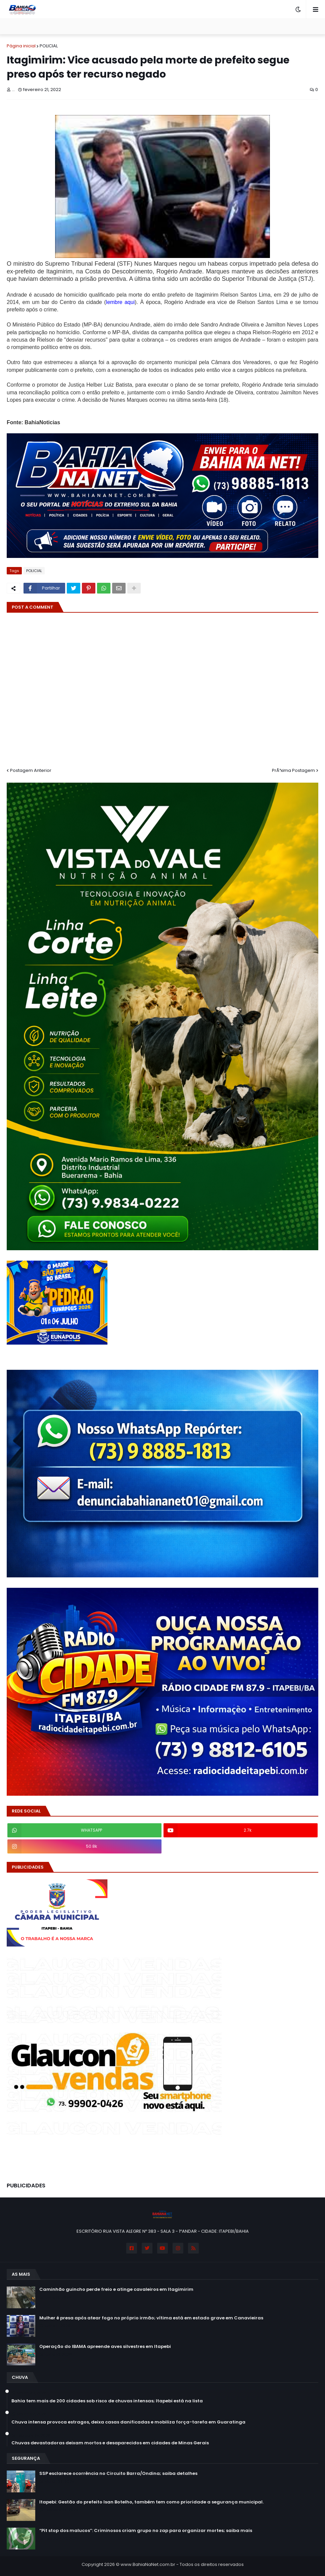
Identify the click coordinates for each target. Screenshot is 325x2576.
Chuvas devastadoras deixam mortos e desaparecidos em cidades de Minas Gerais (110, 2443)
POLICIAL (49, 46)
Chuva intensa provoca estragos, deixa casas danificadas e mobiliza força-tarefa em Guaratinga (128, 2422)
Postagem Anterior (30, 770)
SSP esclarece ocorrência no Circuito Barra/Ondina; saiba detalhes (118, 2474)
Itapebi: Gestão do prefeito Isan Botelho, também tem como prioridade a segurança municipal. (151, 2502)
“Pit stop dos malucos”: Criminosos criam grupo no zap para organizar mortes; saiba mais (145, 2531)
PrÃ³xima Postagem (293, 770)
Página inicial (21, 46)
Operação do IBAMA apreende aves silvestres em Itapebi (105, 2347)
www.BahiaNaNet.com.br (148, 2564)
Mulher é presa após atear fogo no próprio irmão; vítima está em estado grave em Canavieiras (151, 2318)
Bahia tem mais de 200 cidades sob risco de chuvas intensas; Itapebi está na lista (107, 2401)
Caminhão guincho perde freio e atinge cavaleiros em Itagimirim (116, 2289)
